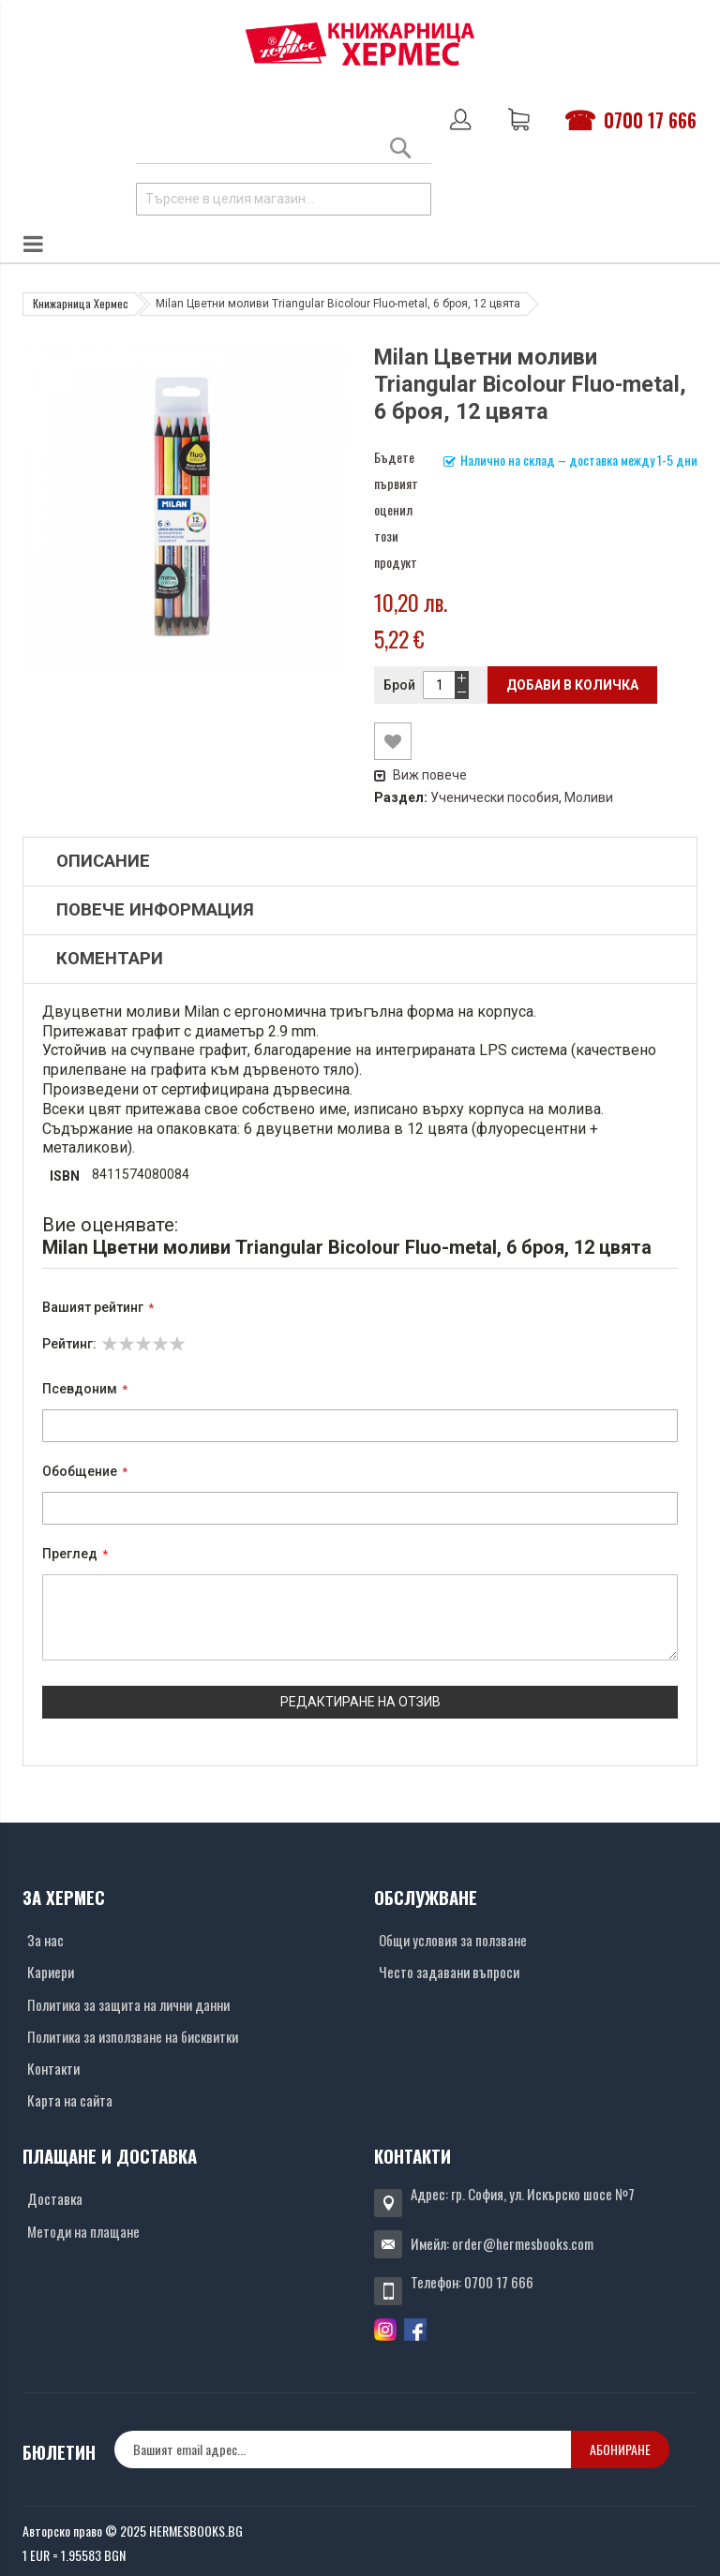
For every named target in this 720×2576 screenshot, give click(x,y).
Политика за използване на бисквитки (132, 2036)
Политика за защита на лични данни (128, 2004)
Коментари (109, 958)
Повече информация (155, 910)
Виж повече (420, 774)
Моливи (588, 797)
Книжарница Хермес (80, 303)
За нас (45, 1939)
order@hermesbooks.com (522, 2243)
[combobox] (283, 199)
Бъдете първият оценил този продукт (396, 509)
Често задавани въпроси (449, 1971)
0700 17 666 (650, 120)
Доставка (54, 2198)
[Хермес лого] (360, 43)
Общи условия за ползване (453, 1939)
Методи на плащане (83, 2231)
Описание (103, 861)
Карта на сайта (69, 2100)
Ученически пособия (494, 797)
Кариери (50, 1971)
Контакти (53, 2068)
